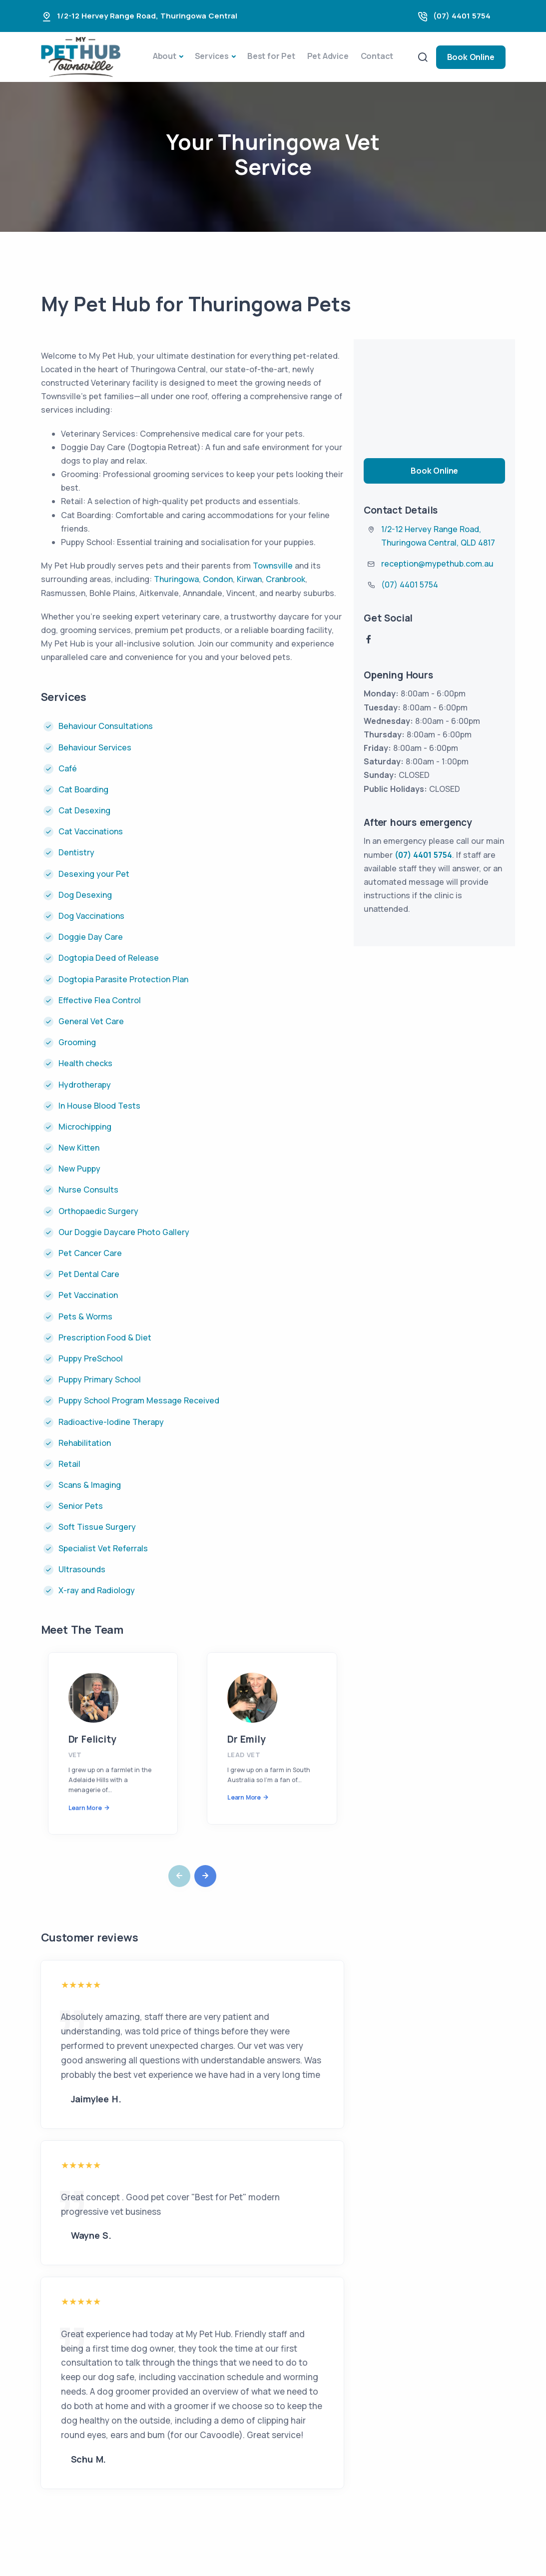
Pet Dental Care (88, 1274)
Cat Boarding (83, 789)
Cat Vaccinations (90, 831)
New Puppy (79, 1168)
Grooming (77, 1042)
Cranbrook (285, 579)
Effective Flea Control (99, 1000)
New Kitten (78, 1147)
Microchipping (84, 1126)
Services (212, 55)
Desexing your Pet (93, 873)
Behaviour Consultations (106, 725)
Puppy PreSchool (90, 1358)
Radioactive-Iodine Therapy (111, 1421)
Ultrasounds (81, 1569)
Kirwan (249, 579)
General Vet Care (91, 1021)
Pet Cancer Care (90, 1253)
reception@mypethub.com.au (437, 563)
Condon (218, 579)
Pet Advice (328, 55)
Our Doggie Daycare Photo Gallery (123, 1232)
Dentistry (76, 852)
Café (67, 768)
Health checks (85, 1063)
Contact (377, 55)
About (164, 55)
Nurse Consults (88, 1189)
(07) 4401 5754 (462, 15)
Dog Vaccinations (91, 915)
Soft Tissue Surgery (97, 1526)
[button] (205, 1876)
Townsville (273, 565)
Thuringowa (176, 579)
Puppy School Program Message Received (138, 1400)
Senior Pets (80, 1505)
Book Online (471, 56)
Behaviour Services (94, 747)
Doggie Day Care (90, 936)
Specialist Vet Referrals (103, 1548)
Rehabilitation (84, 1442)
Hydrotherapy (84, 1084)
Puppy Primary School (99, 1379)
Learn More (85, 1808)
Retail (69, 1463)
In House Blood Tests (99, 1105)
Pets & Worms (85, 1316)
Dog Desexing (85, 894)
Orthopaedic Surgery (98, 1211)
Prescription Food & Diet (104, 1337)
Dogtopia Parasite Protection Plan (123, 979)
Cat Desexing (84, 810)
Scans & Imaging (89, 1484)
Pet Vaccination (88, 1294)
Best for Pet (271, 55)
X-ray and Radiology (96, 1590)
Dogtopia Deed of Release (108, 957)
